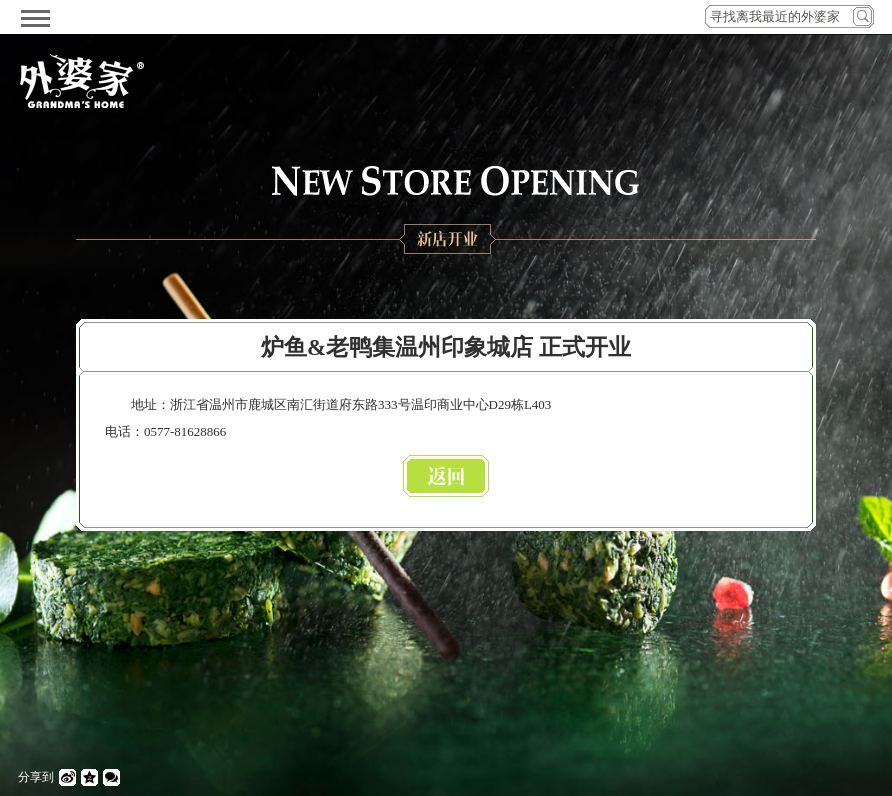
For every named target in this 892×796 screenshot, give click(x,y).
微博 (67, 777)
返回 (446, 476)
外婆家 (82, 81)
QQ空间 (89, 777)
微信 (111, 777)
